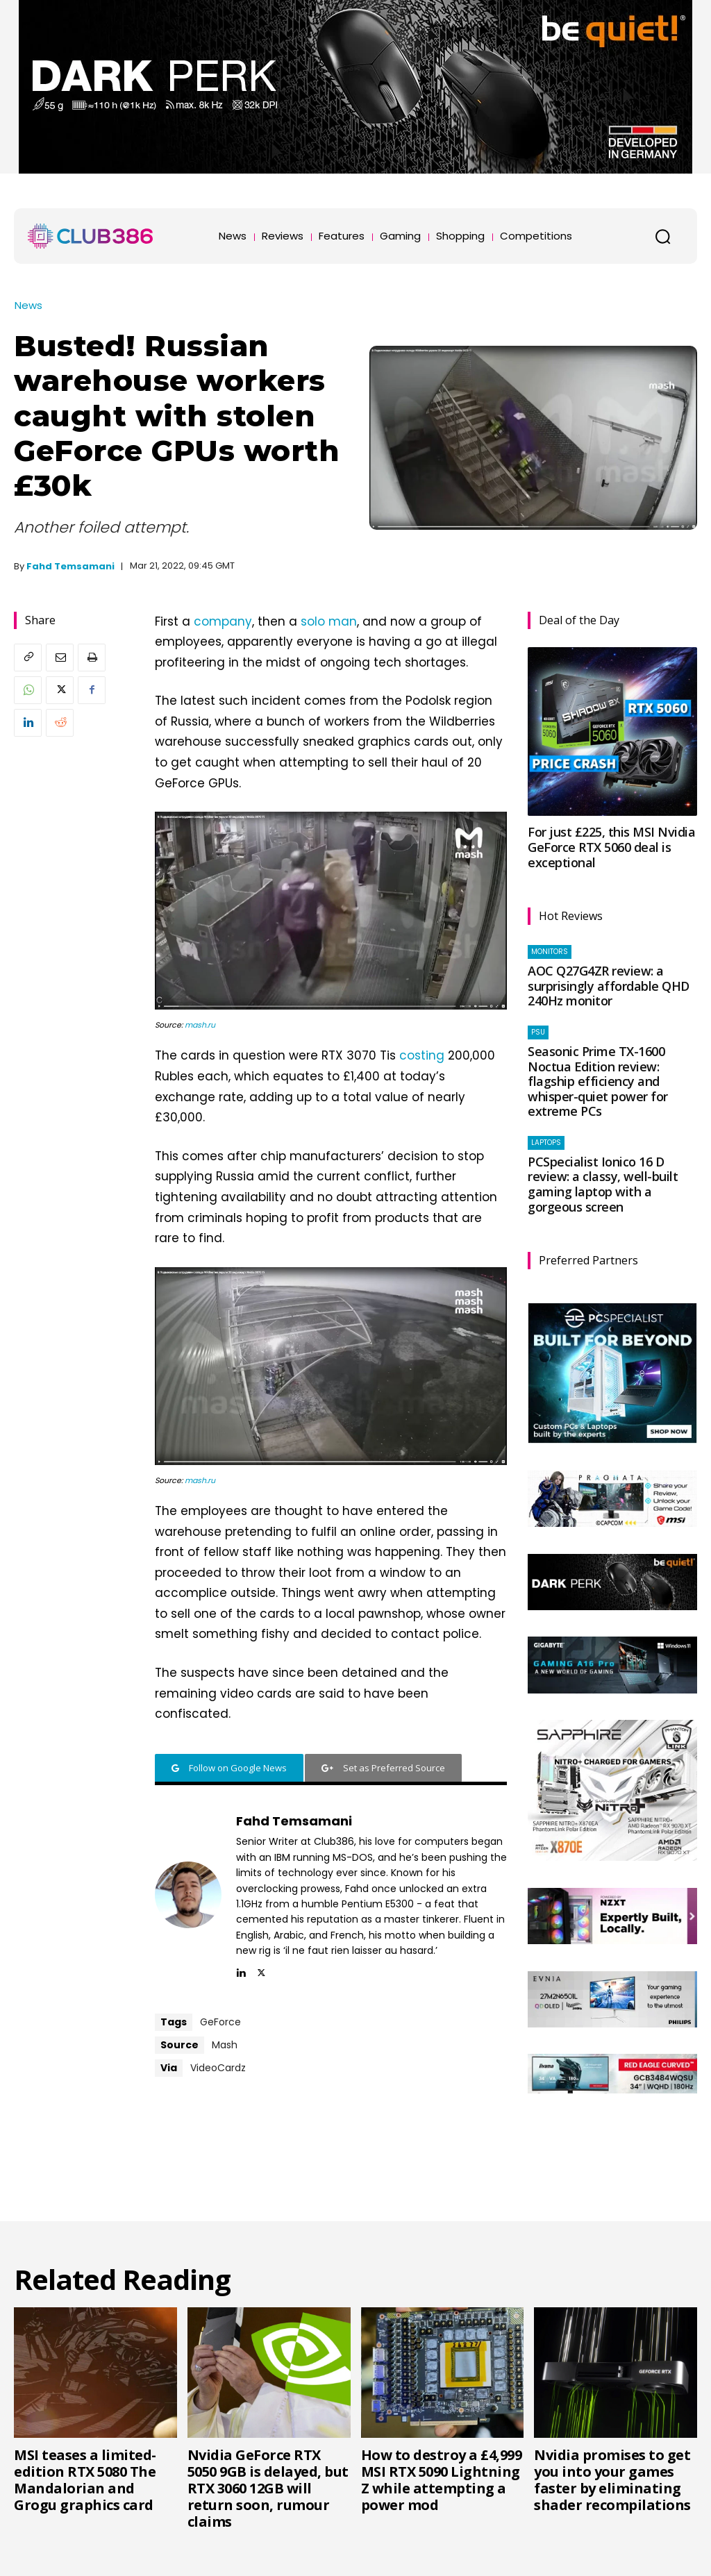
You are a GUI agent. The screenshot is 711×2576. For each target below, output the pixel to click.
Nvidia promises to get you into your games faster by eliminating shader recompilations (612, 2479)
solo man (329, 621)
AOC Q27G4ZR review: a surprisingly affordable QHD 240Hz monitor (608, 985)
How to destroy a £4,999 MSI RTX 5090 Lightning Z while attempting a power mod (441, 2479)
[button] (662, 236)
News (28, 305)
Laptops (546, 1142)
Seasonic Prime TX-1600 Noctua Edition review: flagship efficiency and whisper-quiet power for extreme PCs (598, 1081)
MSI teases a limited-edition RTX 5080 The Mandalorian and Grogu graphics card (85, 2479)
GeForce (220, 2022)
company (223, 621)
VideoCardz (218, 2068)
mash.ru (200, 1024)
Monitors (549, 951)
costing (421, 1055)
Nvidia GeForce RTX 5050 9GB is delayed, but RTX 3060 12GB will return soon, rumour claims (268, 2488)
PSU (538, 1032)
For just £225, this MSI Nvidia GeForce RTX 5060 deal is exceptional (611, 846)
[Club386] (90, 236)
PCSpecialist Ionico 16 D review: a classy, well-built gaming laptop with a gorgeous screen (603, 1184)
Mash (224, 2045)
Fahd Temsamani (70, 566)
